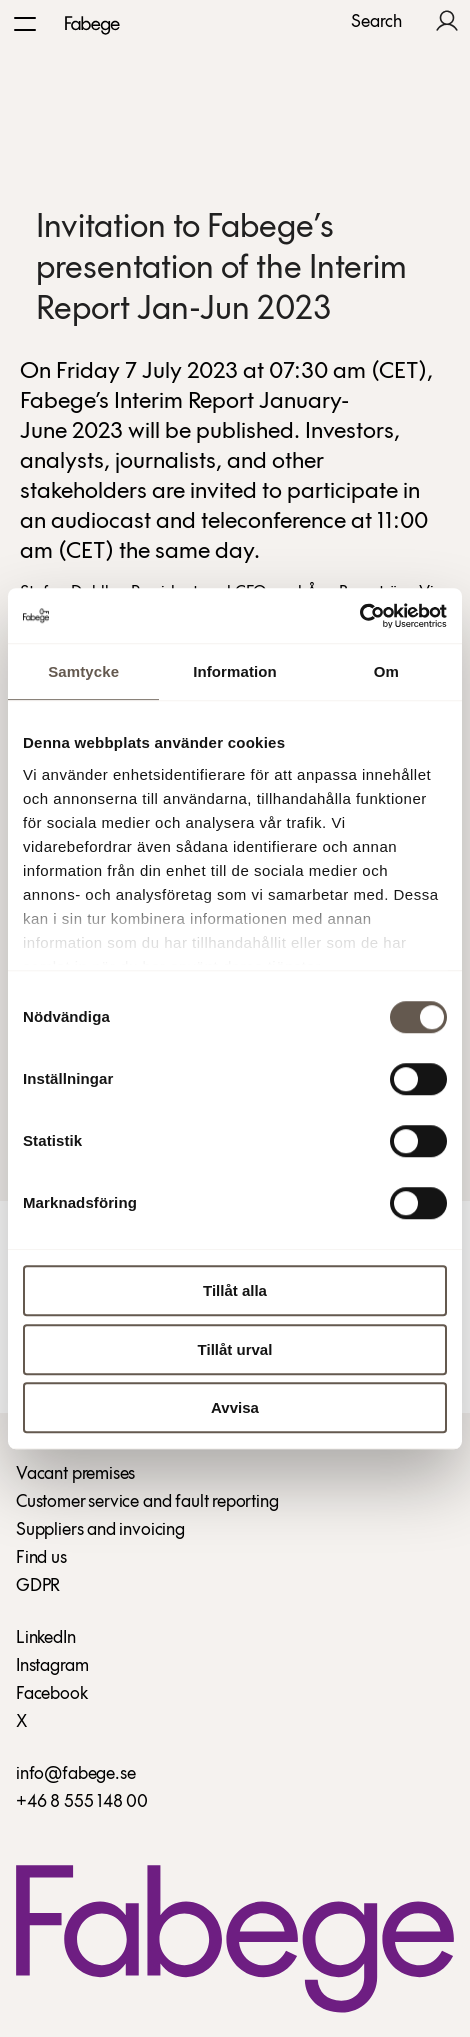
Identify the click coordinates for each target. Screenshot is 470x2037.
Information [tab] (235, 671)
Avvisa (235, 1407)
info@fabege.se (75, 1774)
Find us (41, 1558)
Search (376, 23)
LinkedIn (46, 1638)
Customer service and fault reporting (147, 1502)
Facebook (52, 1694)
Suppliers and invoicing (100, 1530)
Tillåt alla (235, 1290)
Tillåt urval (235, 1349)
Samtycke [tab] (83, 671)
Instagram (52, 1666)
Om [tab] (386, 671)
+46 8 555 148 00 (82, 1802)
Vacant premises (75, 1474)
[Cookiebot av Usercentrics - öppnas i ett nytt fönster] (359, 616)
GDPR (38, 1586)
